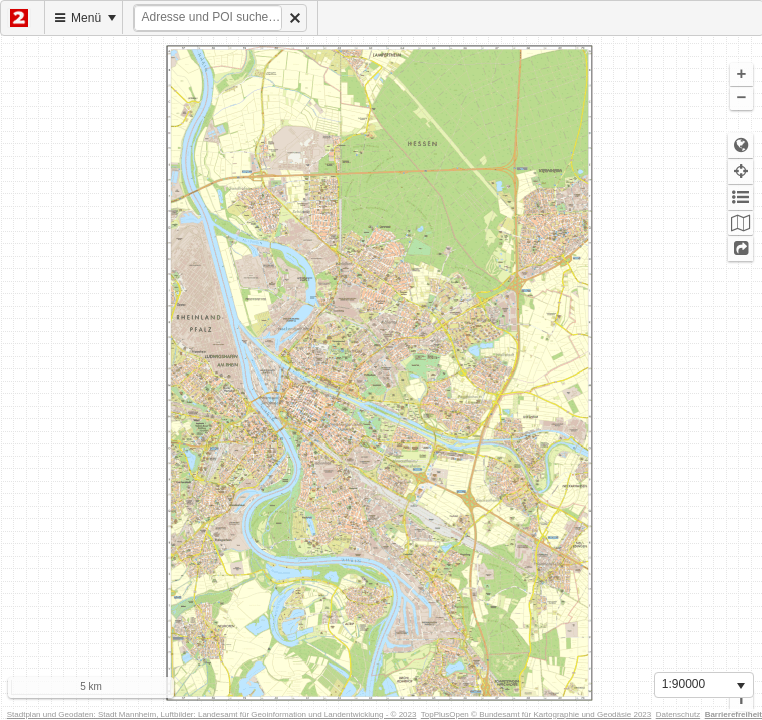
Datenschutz (678, 714)
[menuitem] (23, 17)
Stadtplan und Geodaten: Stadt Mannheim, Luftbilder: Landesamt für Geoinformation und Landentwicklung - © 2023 (212, 714)
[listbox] (704, 685)
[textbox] (208, 18)
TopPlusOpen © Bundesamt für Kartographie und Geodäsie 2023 (536, 714)
